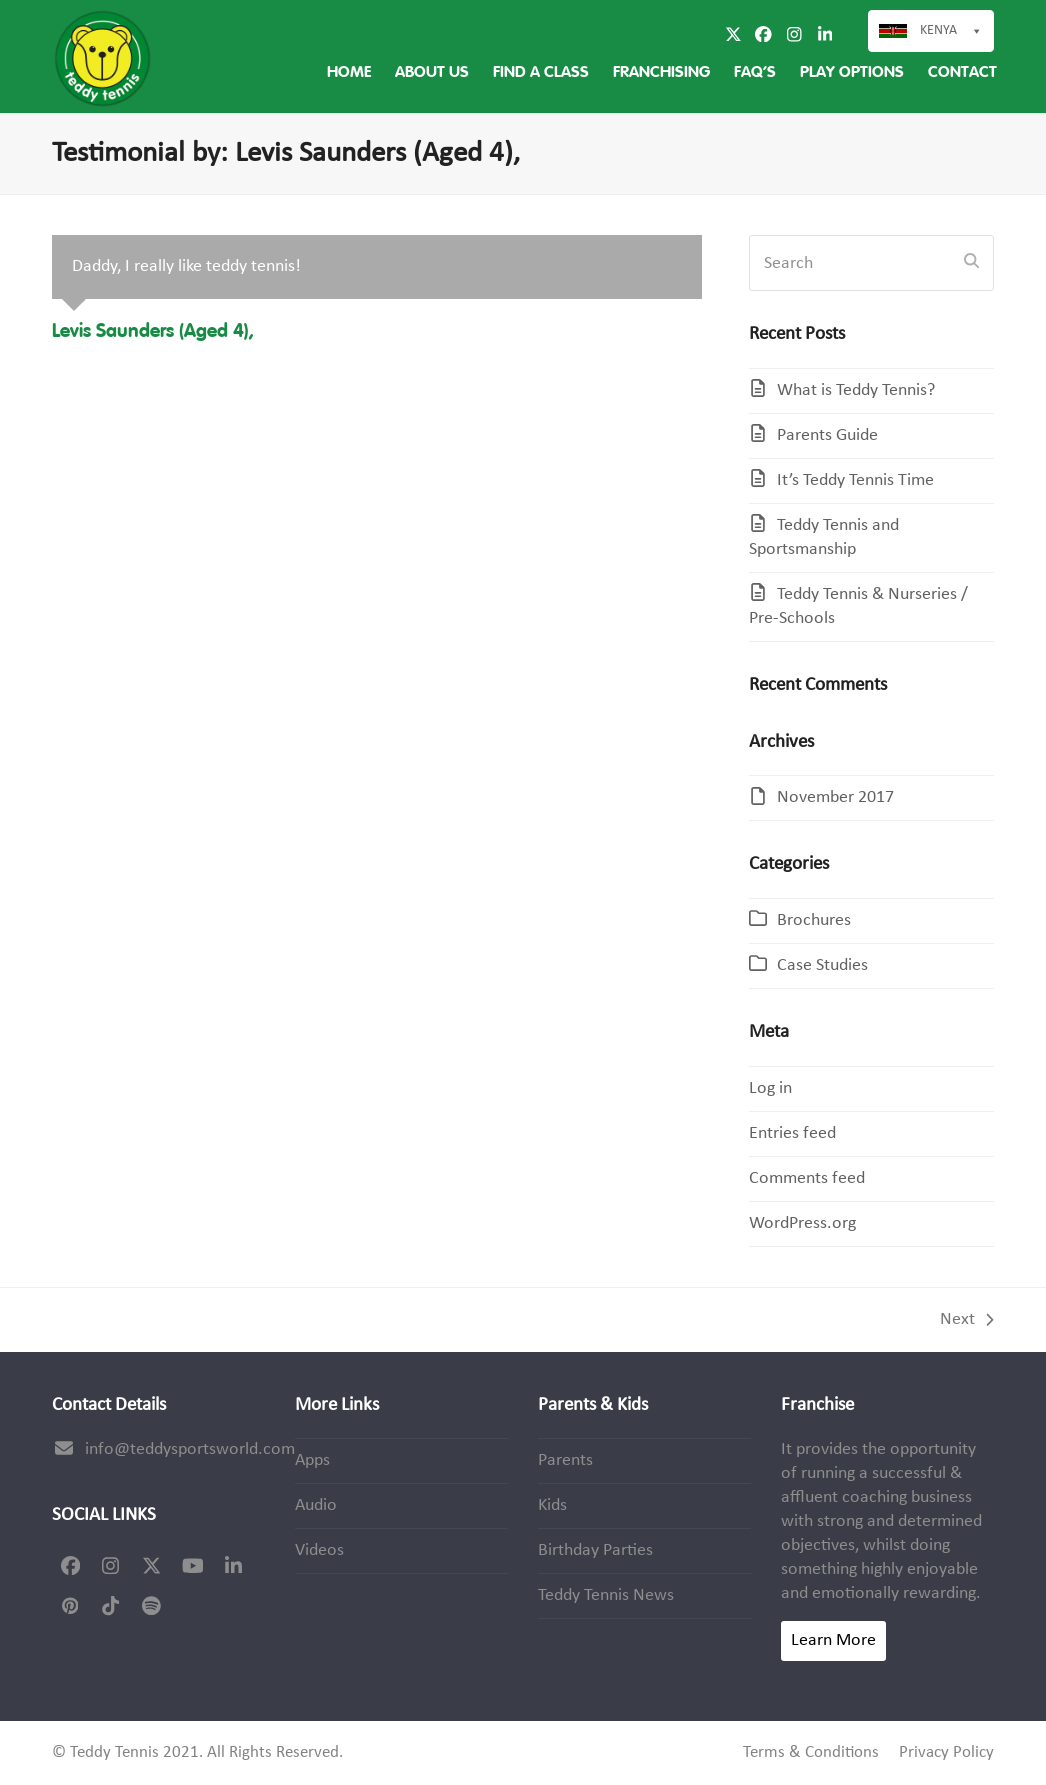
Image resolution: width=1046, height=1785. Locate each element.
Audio (316, 1505)
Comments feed (807, 1178)
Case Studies (822, 965)
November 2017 (835, 797)
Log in (770, 1088)
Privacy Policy (946, 1753)
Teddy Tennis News (606, 1595)
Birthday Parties (595, 1550)
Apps (312, 1460)
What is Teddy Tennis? (856, 390)
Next (966, 1321)
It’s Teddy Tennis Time (855, 480)
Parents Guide (827, 435)
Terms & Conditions (811, 1753)
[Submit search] (971, 263)
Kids (552, 1505)
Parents (565, 1460)
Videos (319, 1550)
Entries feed (792, 1133)
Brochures (814, 920)
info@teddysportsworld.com (190, 1449)
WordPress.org (802, 1223)
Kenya (938, 30)
